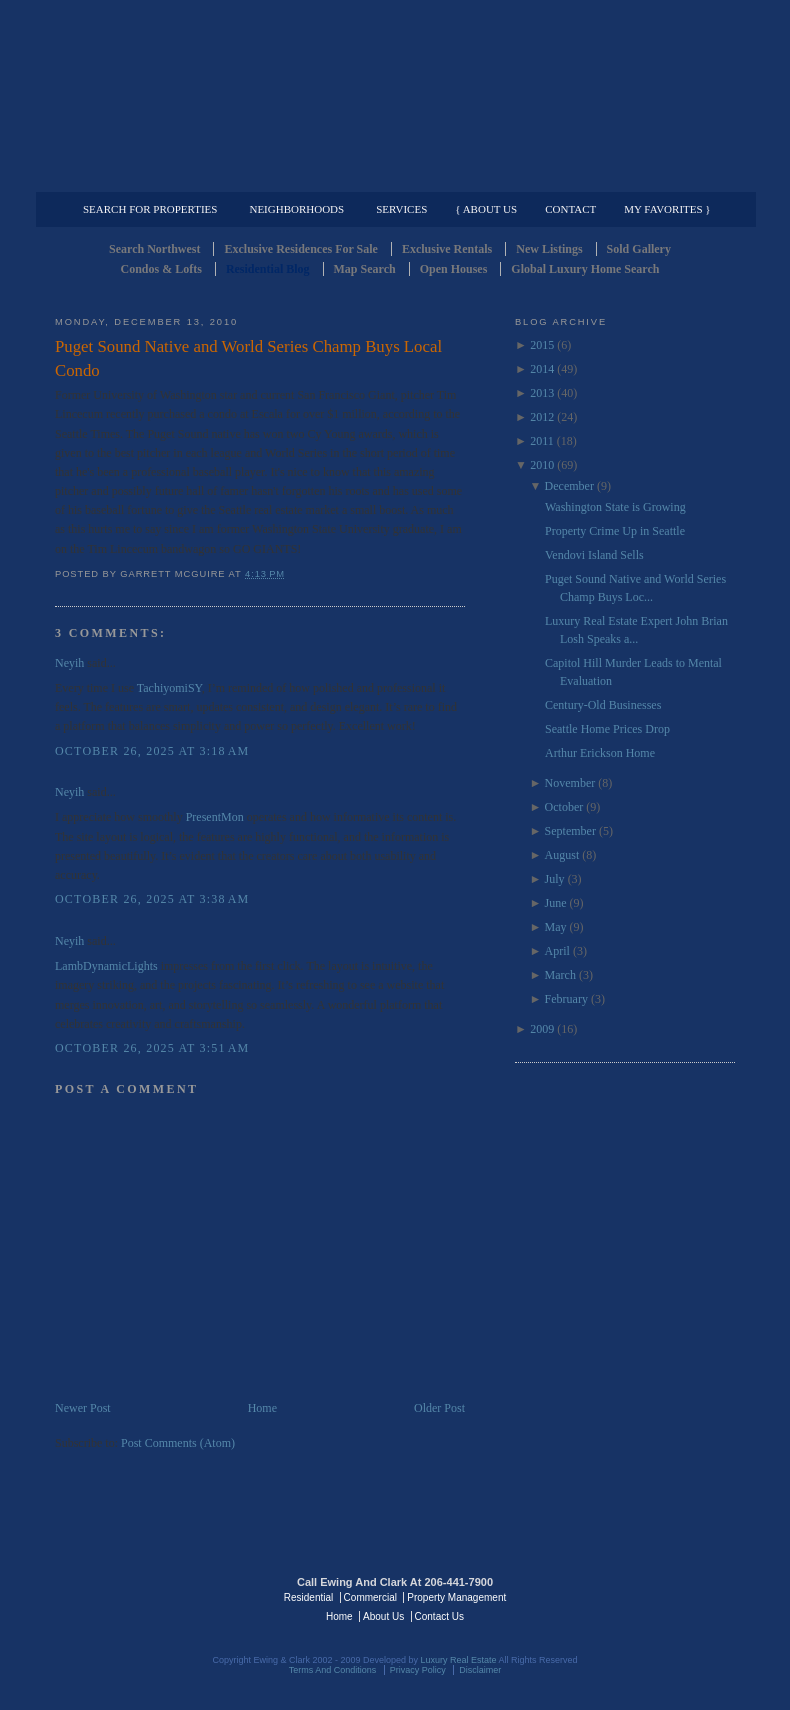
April (557, 951)
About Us (383, 1616)
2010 (542, 465)
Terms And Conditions (333, 1670)
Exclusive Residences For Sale (300, 249)
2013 (542, 393)
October (564, 807)
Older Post (439, 1408)
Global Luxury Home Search (585, 269)
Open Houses (454, 269)
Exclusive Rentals (447, 249)
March (560, 975)
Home (262, 1408)
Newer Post (83, 1408)
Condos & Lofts (161, 269)
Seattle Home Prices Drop (607, 729)
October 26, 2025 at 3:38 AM (152, 899)
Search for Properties (150, 209)
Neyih (69, 663)
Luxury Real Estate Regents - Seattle (142, 1596)
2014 (542, 369)
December (569, 486)
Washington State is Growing (615, 507)
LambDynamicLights (106, 966)
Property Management (630, 176)
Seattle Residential (395, 95)
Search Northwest (154, 249)
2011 (542, 441)
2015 (542, 345)
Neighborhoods (296, 209)
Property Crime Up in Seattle (615, 531)
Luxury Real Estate (648, 1596)
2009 (542, 1029)
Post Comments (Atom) (178, 1443)
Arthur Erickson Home (600, 753)
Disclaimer (480, 1670)
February (566, 999)
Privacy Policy (418, 1670)
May (556, 927)
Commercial (391, 176)
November (570, 783)
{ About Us (486, 209)
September (570, 831)
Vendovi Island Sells (594, 555)
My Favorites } (667, 209)
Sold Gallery (639, 249)
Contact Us (439, 1616)
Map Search (365, 269)
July (555, 879)
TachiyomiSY (169, 688)
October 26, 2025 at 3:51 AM (152, 1048)
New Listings (549, 249)
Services (401, 209)
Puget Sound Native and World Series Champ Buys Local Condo (248, 358)
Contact (570, 209)
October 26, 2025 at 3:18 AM (152, 751)
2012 (542, 417)
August (562, 855)
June (556, 903)
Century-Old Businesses (603, 705)
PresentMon (215, 817)
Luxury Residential (157, 176)
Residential (308, 1597)
